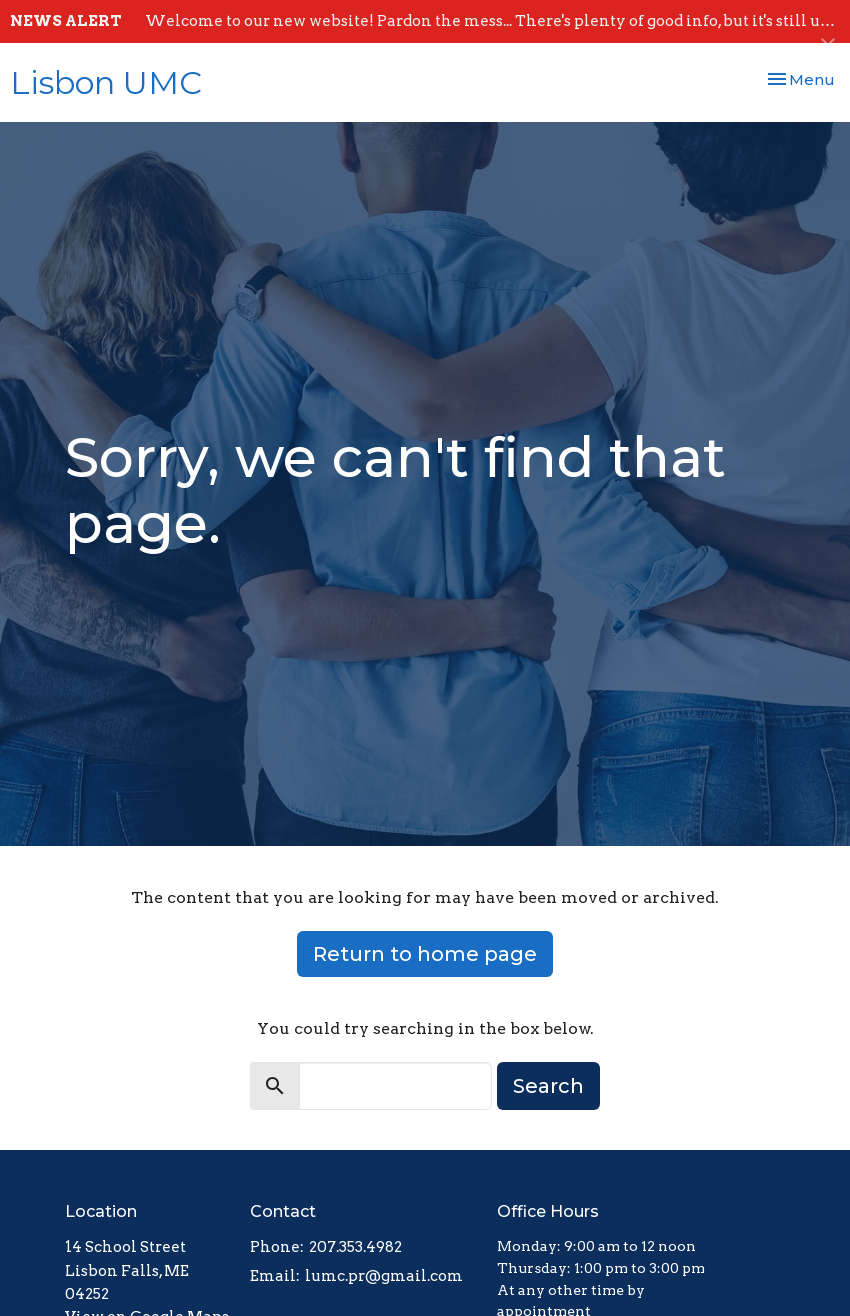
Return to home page (425, 954)
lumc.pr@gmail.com (384, 1276)
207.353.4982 (355, 1247)
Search (548, 1086)
